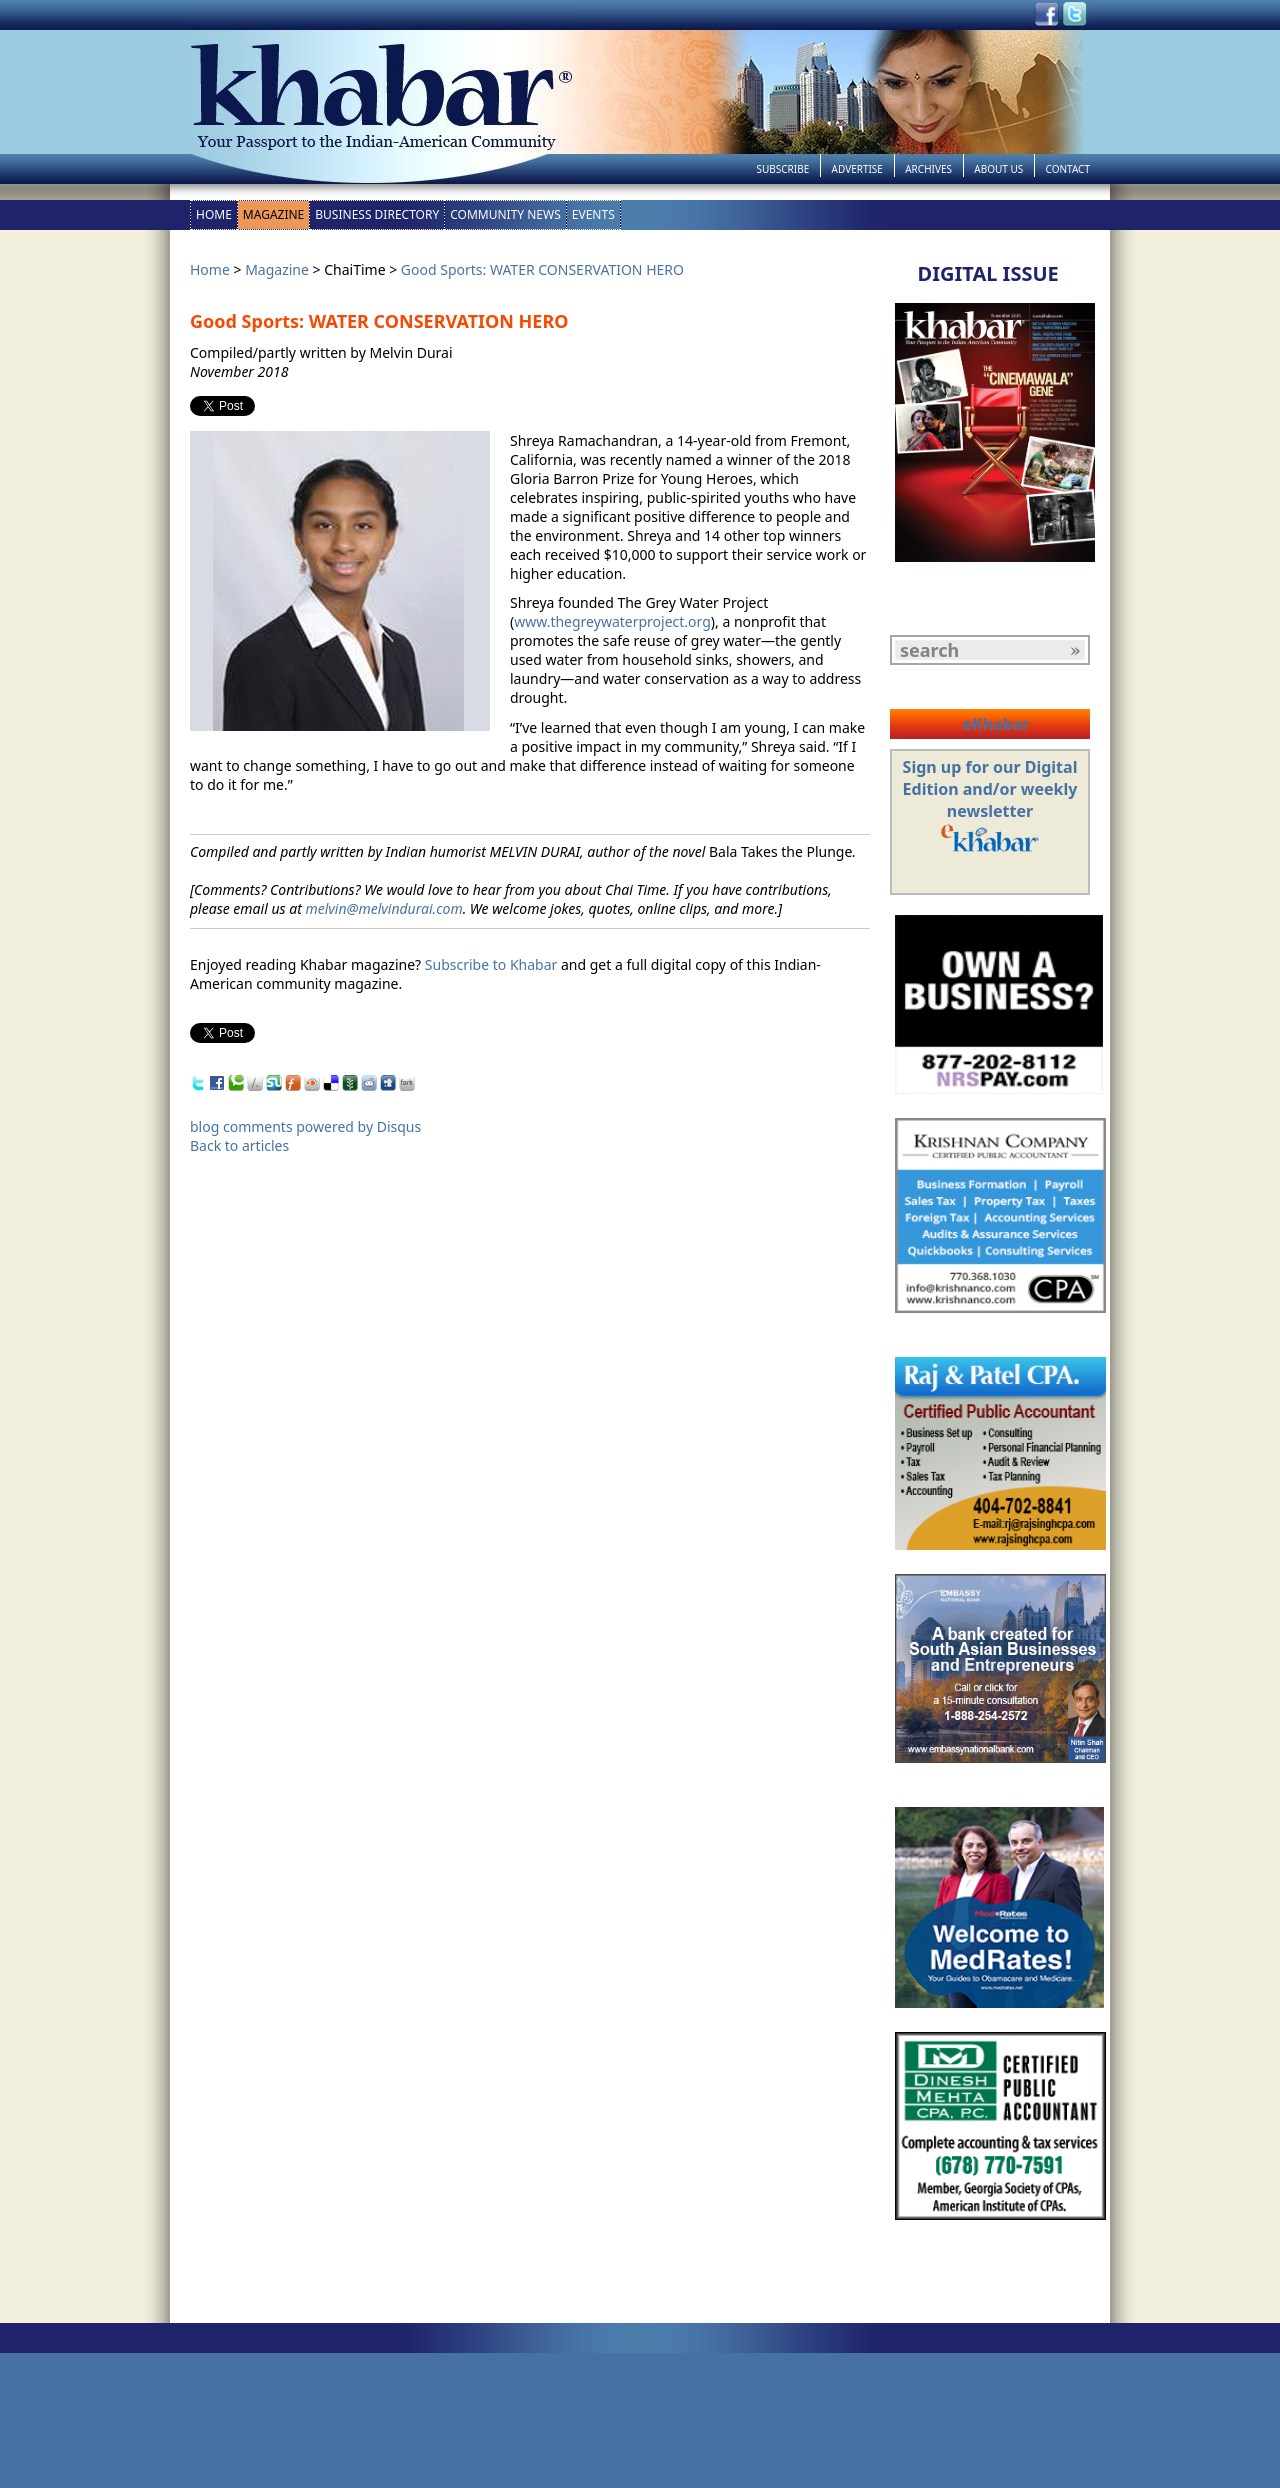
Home (214, 214)
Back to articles (239, 1145)
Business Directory (377, 214)
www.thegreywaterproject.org (612, 621)
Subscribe (782, 169)
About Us (998, 169)
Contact (1068, 169)
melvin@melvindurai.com (383, 908)
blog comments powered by (305, 1126)
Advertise (857, 169)
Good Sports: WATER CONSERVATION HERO (542, 269)
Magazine (273, 214)
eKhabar (995, 724)
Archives (928, 169)
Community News (505, 214)
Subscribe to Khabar (491, 964)
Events (593, 214)
